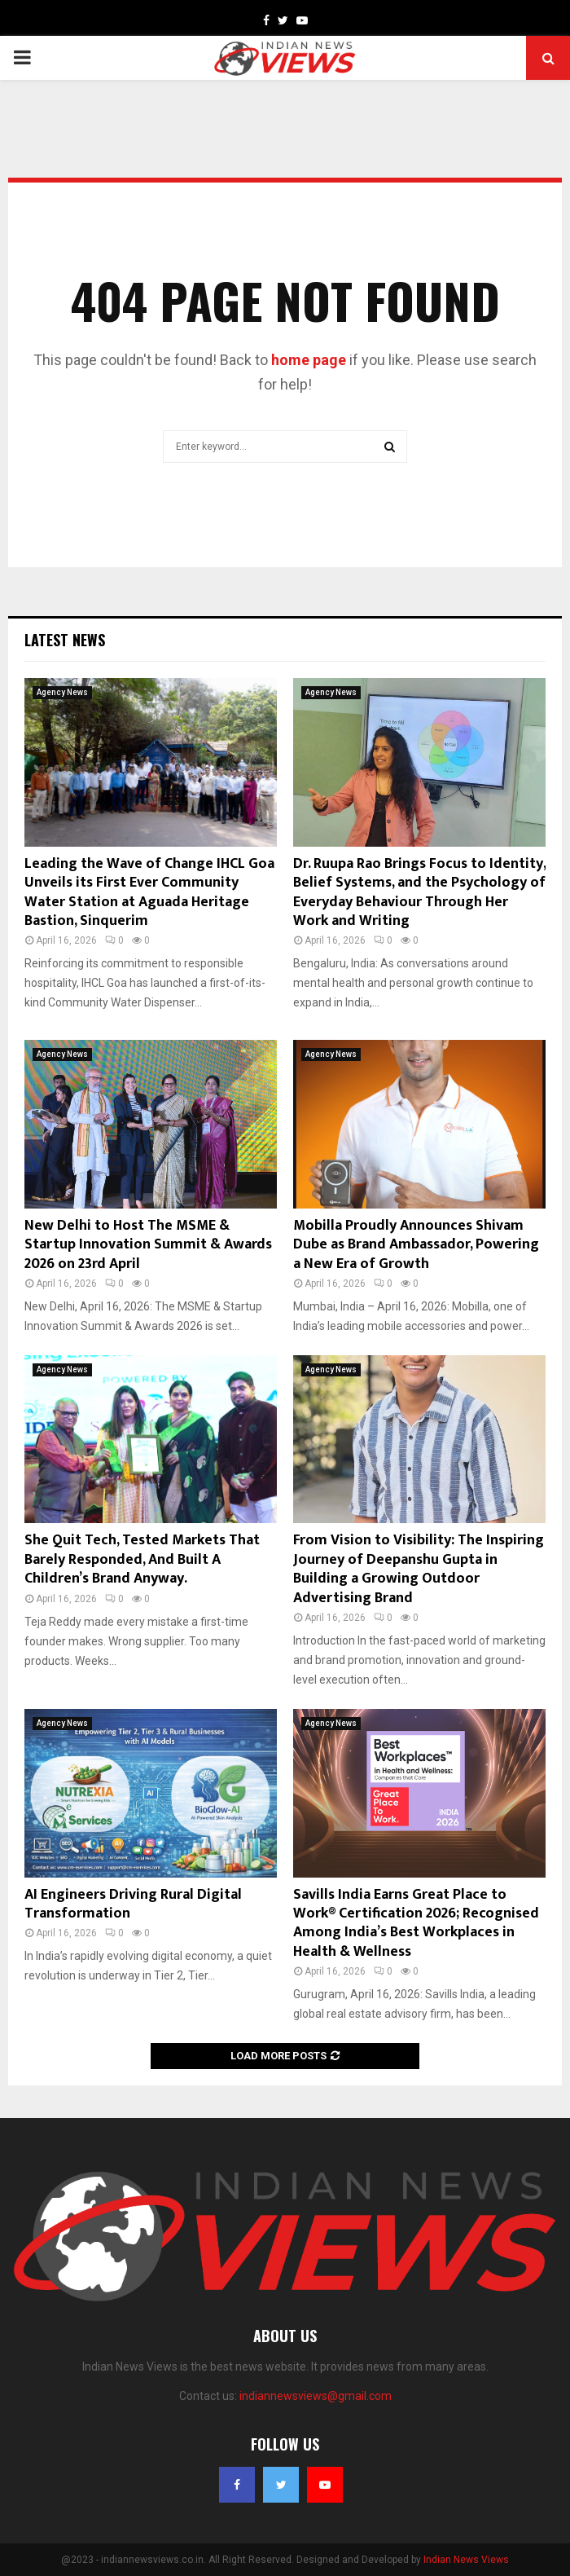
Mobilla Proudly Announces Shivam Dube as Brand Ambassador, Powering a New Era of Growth (416, 1244)
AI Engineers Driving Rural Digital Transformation (133, 1904)
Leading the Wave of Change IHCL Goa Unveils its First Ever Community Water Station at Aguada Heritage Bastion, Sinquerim (149, 892)
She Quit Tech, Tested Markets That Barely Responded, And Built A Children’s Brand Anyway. (142, 1559)
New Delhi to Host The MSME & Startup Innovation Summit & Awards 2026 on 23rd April (148, 1244)
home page (308, 359)
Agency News (62, 692)
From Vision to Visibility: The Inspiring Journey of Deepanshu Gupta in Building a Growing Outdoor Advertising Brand (418, 1568)
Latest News (64, 639)
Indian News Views (466, 2559)
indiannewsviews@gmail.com (315, 2395)
